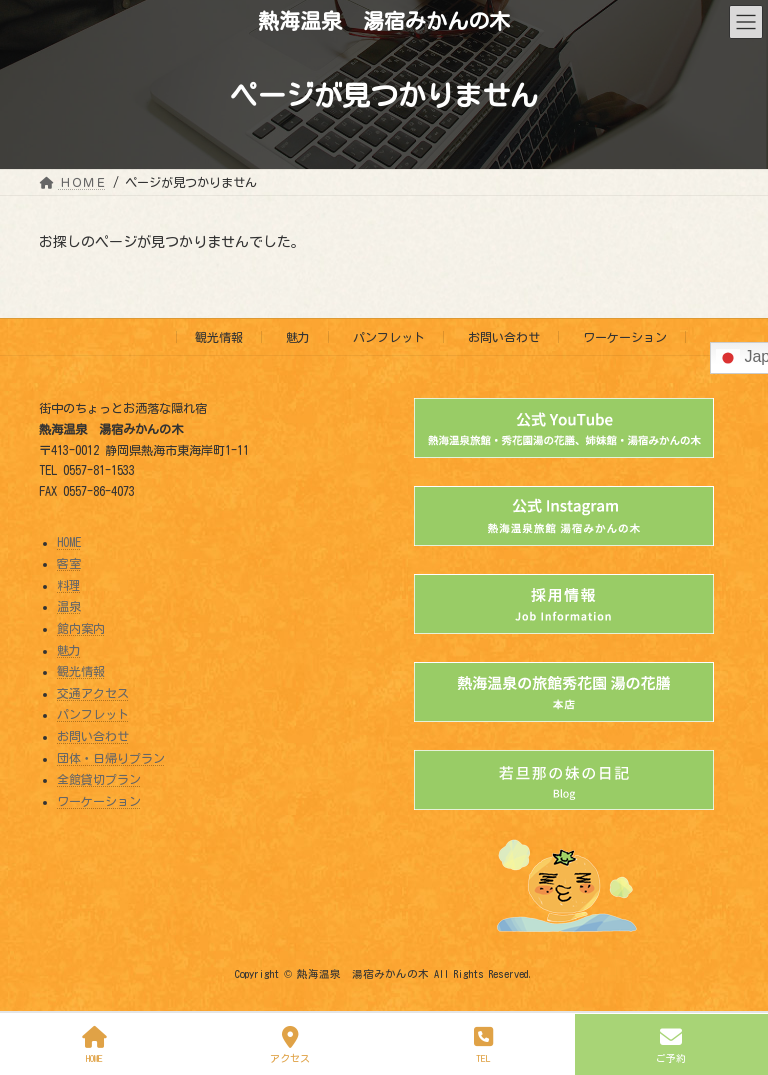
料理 (69, 585)
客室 (69, 563)
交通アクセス (93, 693)
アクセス (291, 1044)
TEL (483, 1044)
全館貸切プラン (99, 779)
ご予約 (672, 1044)
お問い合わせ (504, 337)
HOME (69, 541)
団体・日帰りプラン (111, 757)
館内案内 (81, 628)
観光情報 (219, 337)
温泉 (69, 606)
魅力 (298, 337)
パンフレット (389, 337)
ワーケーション (625, 337)
